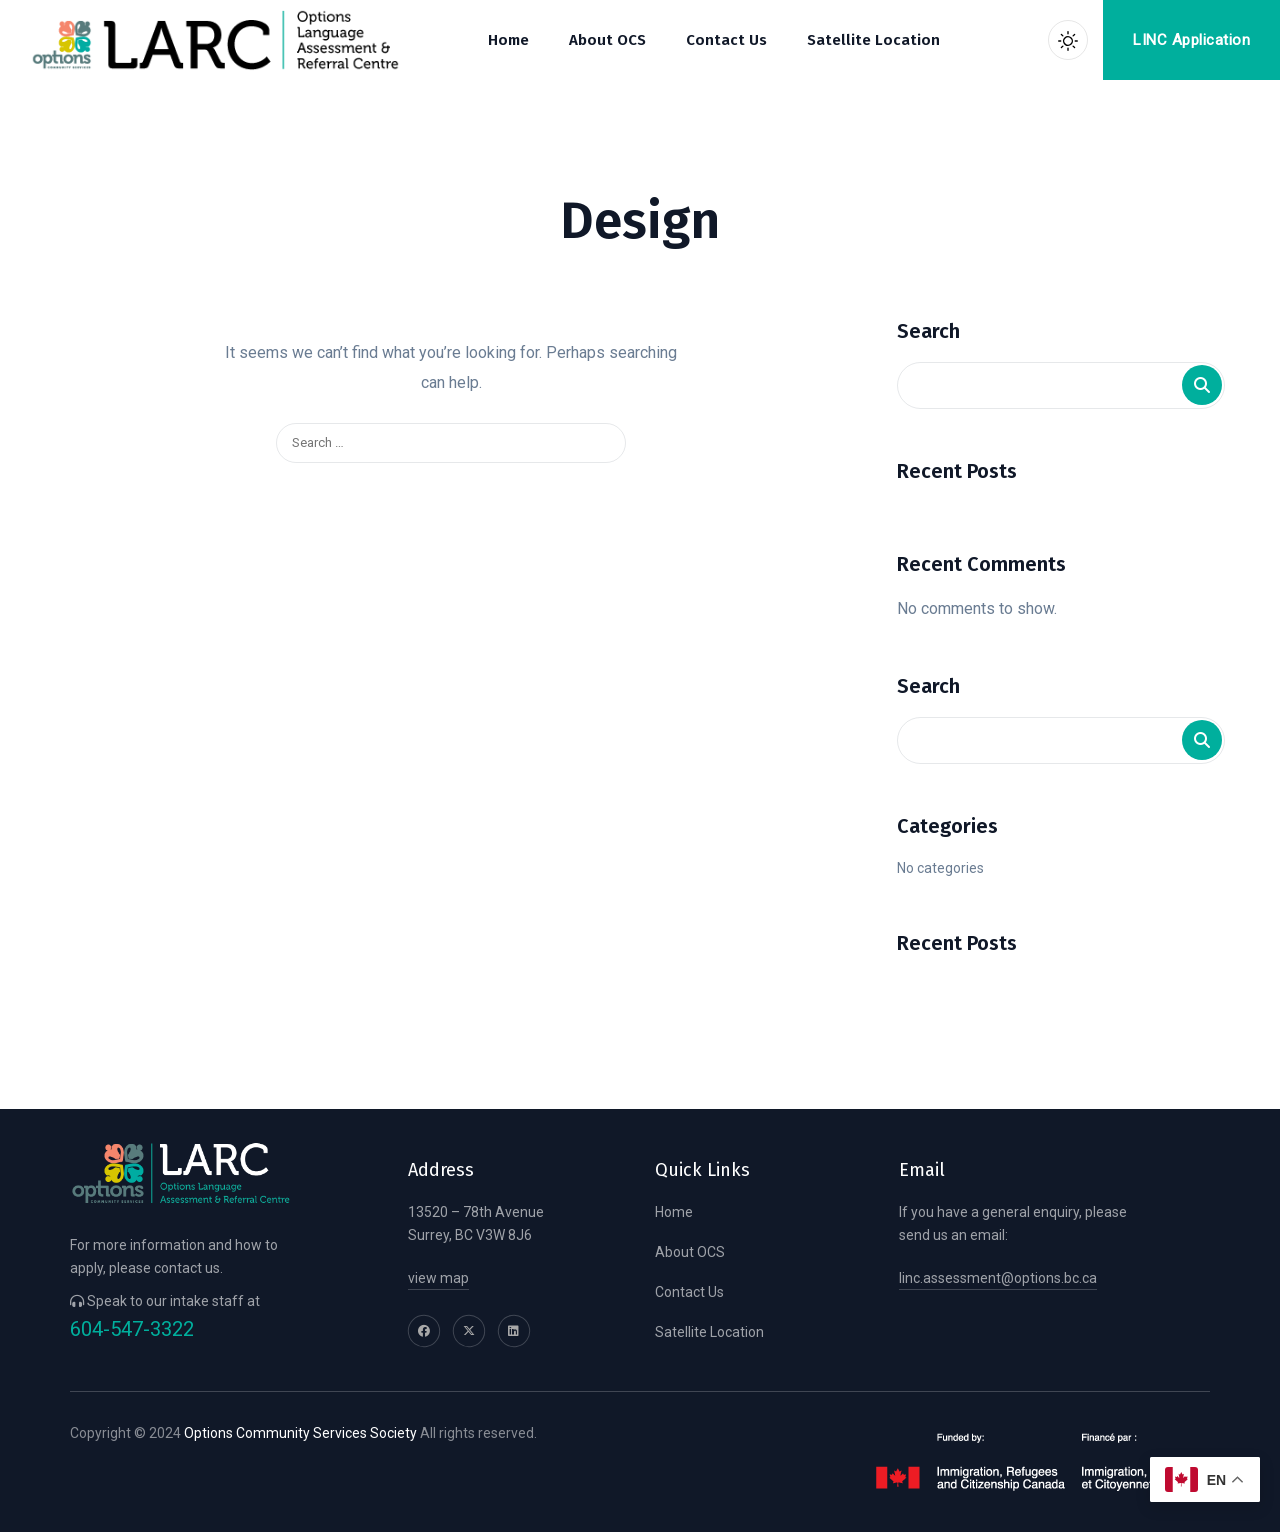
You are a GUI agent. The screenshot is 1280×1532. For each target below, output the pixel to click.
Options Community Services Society (300, 1433)
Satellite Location (709, 1332)
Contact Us (689, 1292)
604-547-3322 (132, 1329)
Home (674, 1212)
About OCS (690, 1252)
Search (928, 331)
